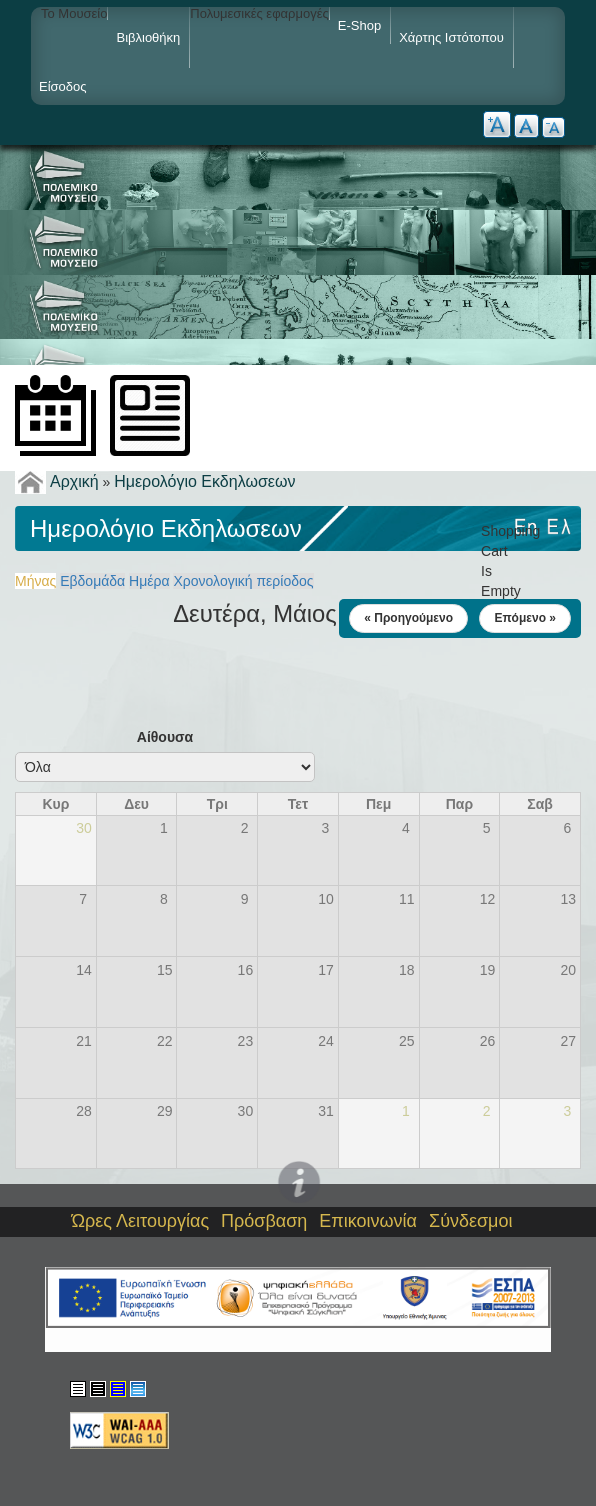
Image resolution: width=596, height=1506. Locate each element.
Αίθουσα (165, 737)
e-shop (359, 25)
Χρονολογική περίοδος (243, 581)
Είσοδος (63, 86)
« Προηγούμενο (408, 618)
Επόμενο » (525, 618)
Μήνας (35, 581)
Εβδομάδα (92, 581)
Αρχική (74, 481)
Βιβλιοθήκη (148, 37)
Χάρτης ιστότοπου (451, 37)
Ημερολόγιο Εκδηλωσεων (204, 481)
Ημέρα (149, 581)
